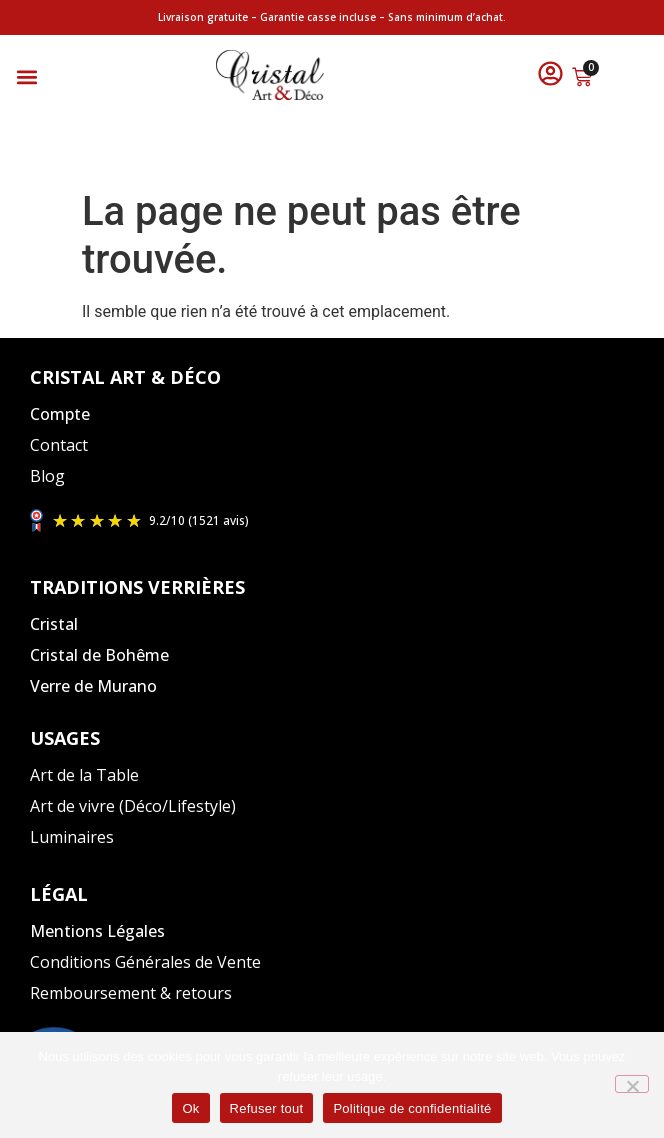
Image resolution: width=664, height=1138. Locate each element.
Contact (59, 445)
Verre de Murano (93, 686)
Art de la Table (84, 775)
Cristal (54, 624)
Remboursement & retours (131, 993)
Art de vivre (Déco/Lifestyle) (133, 806)
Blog (47, 476)
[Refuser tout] (632, 1084)
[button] (26, 77)
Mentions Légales (97, 931)
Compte (60, 414)
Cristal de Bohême (99, 655)
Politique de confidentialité (412, 1108)
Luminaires (72, 837)
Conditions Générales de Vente (145, 962)
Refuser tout (267, 1108)
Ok (190, 1108)
